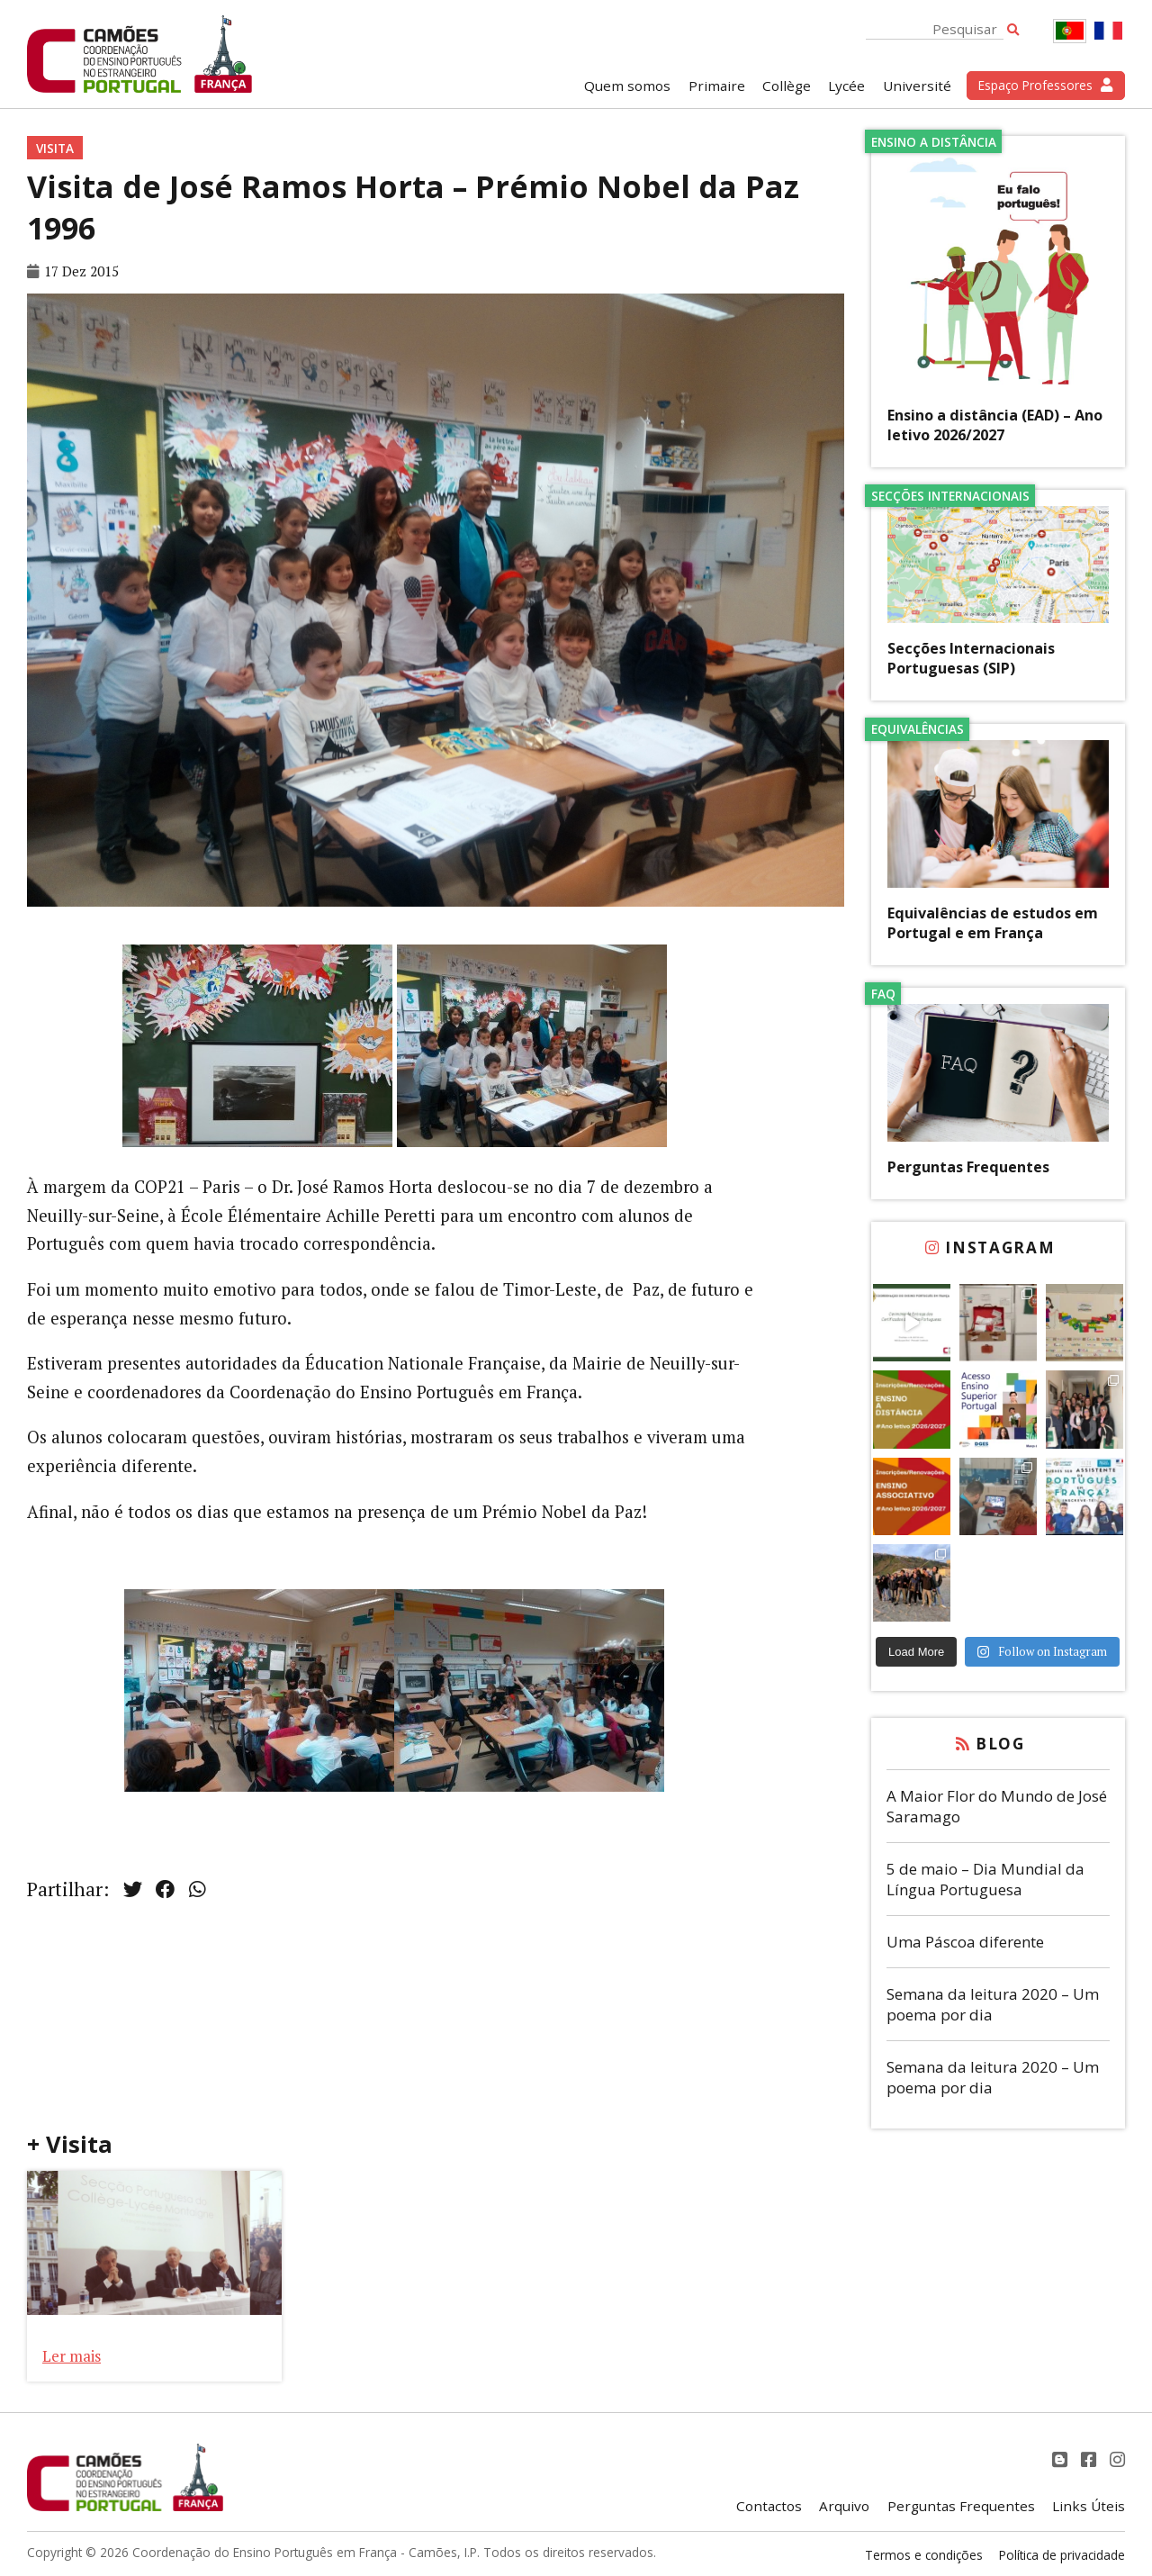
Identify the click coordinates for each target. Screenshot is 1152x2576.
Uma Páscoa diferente (965, 1941)
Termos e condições (924, 2554)
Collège (786, 86)
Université (917, 86)
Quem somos (627, 86)
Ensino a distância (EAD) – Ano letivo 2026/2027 (994, 425)
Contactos (769, 2506)
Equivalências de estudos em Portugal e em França (992, 923)
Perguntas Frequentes (968, 1167)
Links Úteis (1088, 2506)
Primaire (716, 86)
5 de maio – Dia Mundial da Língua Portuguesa (985, 1879)
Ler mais (71, 2356)
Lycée (846, 86)
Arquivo (844, 2506)
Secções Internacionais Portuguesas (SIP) (971, 658)
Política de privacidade (1062, 2554)
